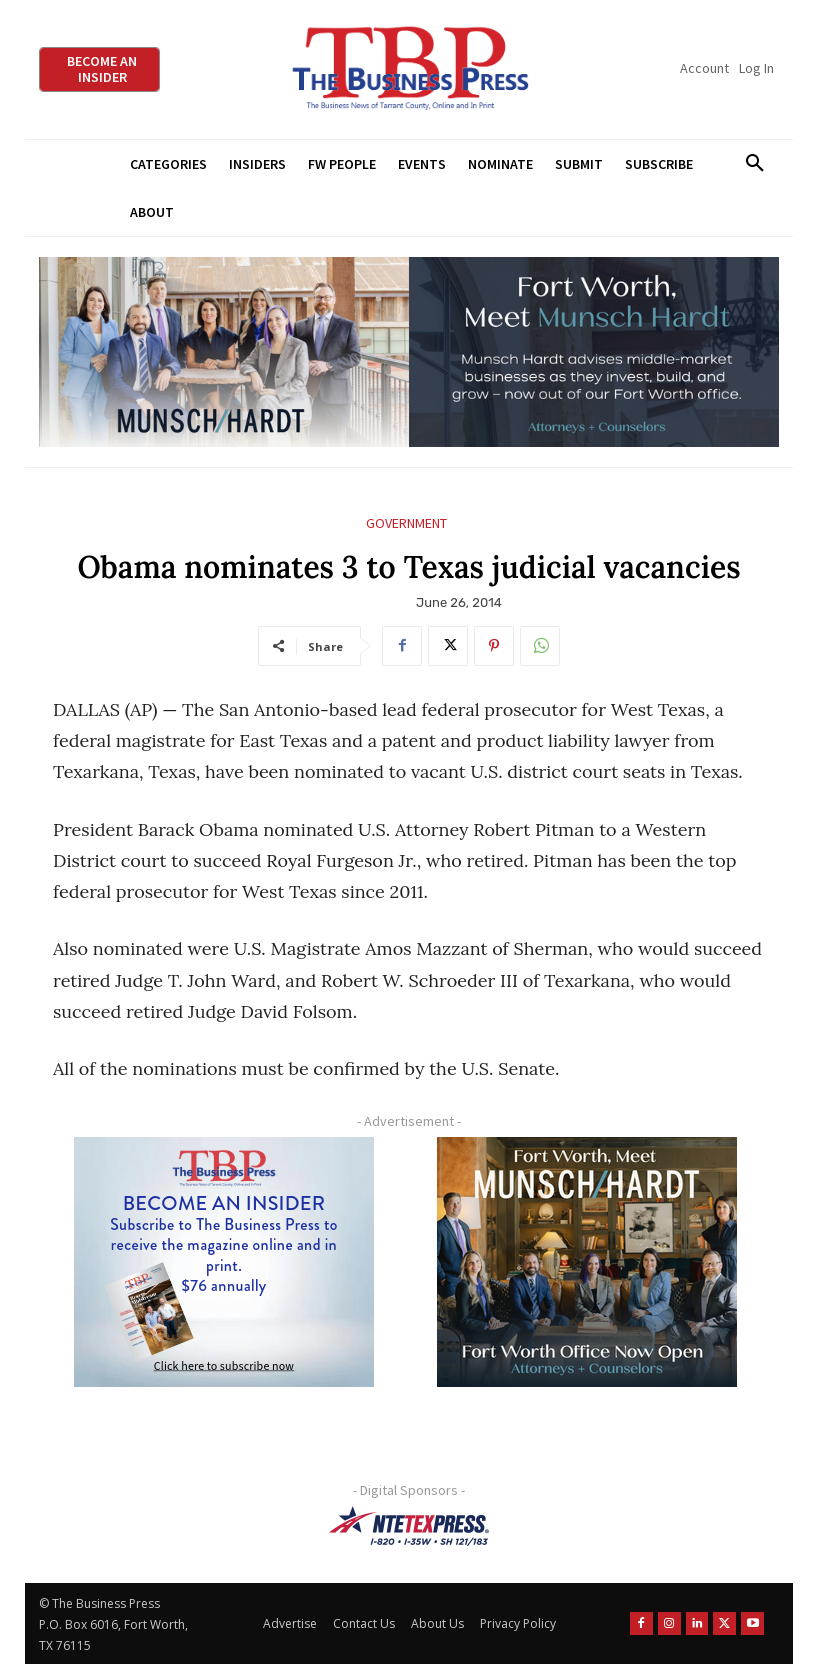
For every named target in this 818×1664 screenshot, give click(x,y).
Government (406, 523)
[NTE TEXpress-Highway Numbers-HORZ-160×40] (409, 1526)
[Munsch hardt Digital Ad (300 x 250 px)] (587, 1262)
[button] (754, 164)
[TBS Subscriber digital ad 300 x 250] (224, 1262)
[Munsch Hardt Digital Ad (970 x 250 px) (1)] (409, 352)
